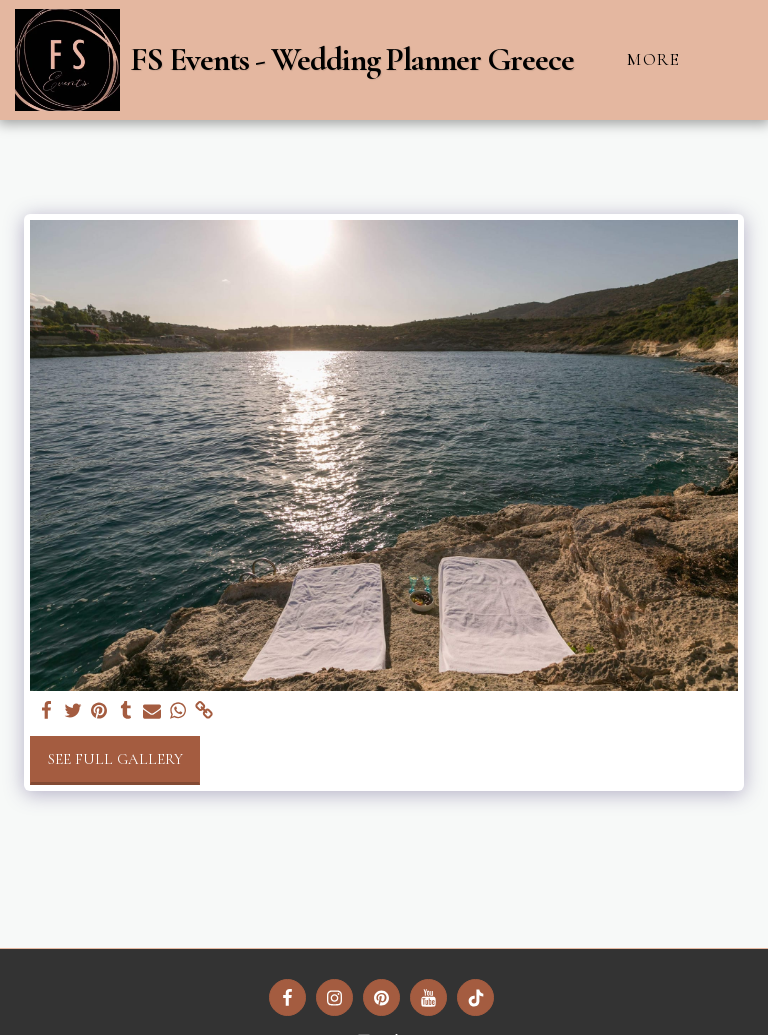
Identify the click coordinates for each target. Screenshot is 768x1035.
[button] (736, 59)
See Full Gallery (115, 759)
